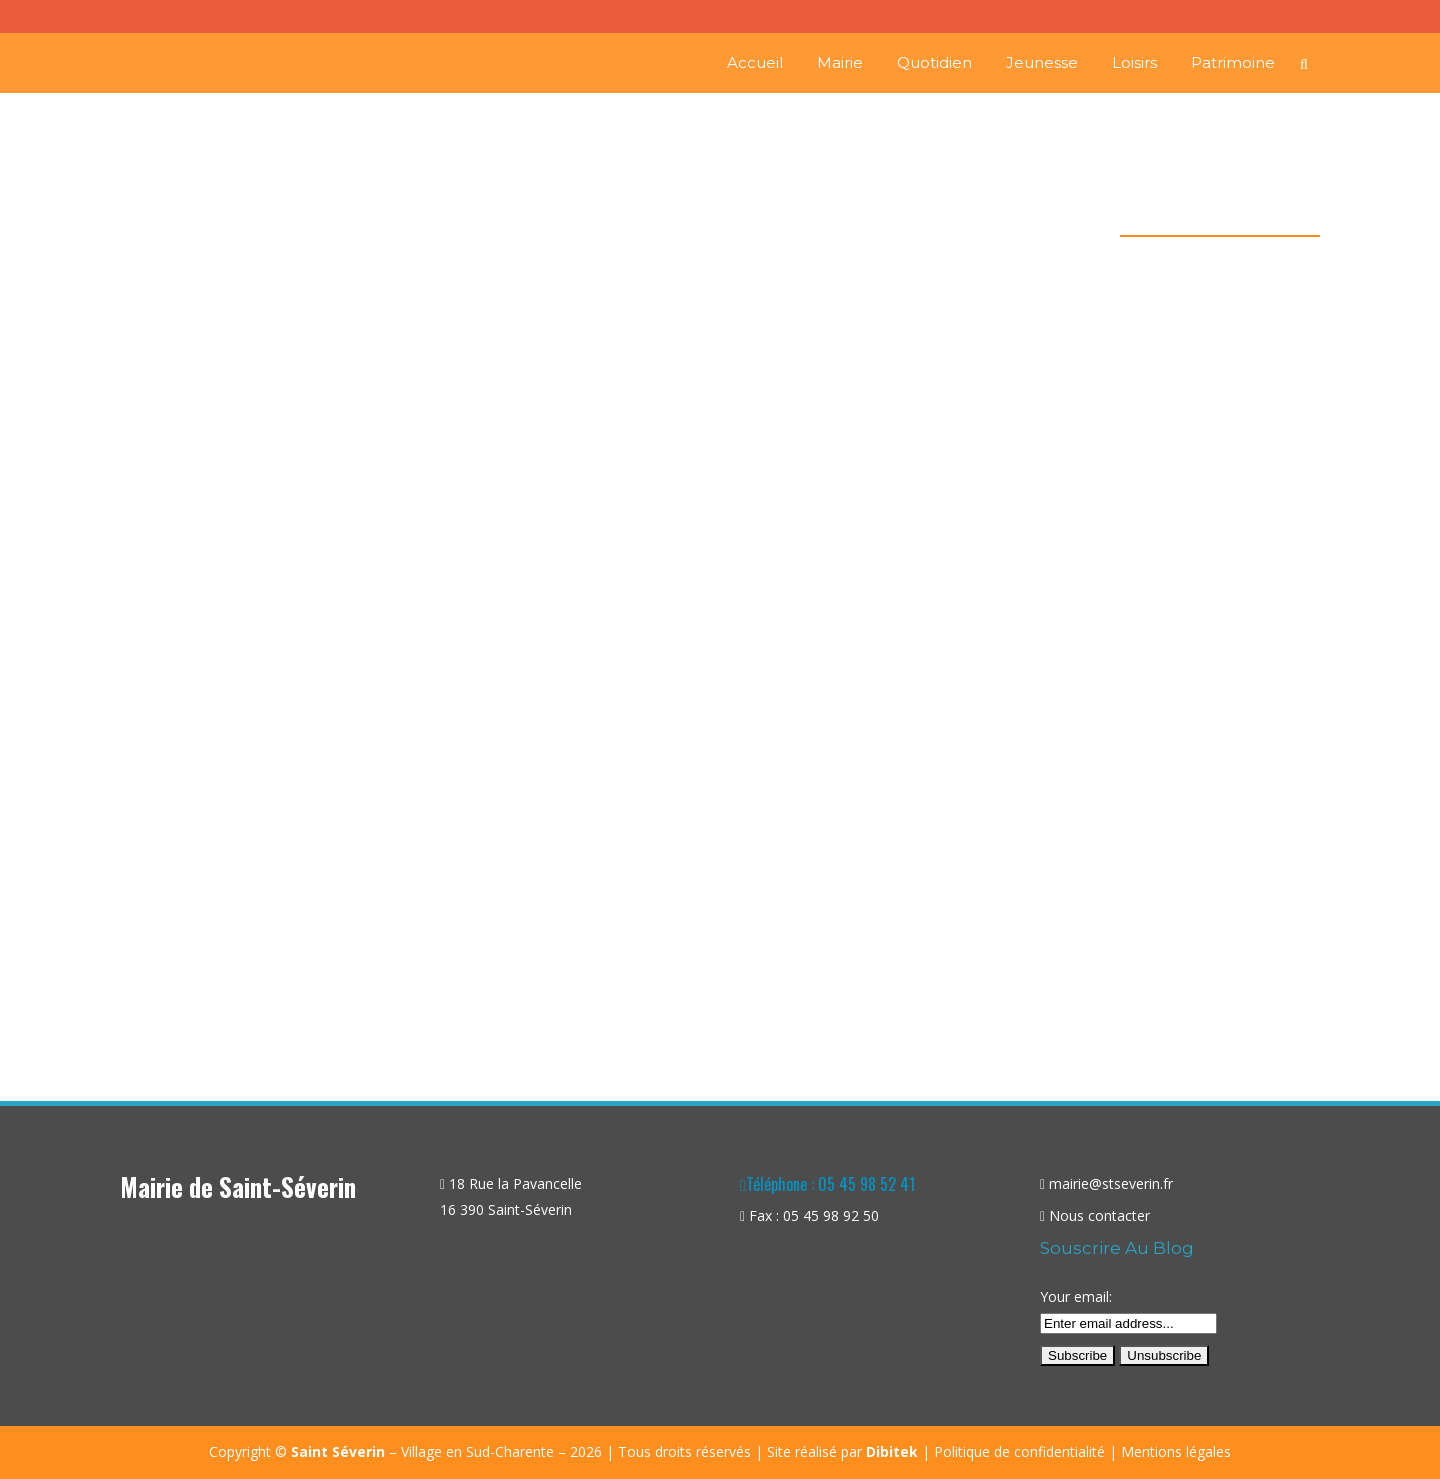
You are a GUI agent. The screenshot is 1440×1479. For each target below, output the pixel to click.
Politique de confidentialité (1019, 1451)
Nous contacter (1099, 1215)
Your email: (1076, 1296)
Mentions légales (1176, 1451)
